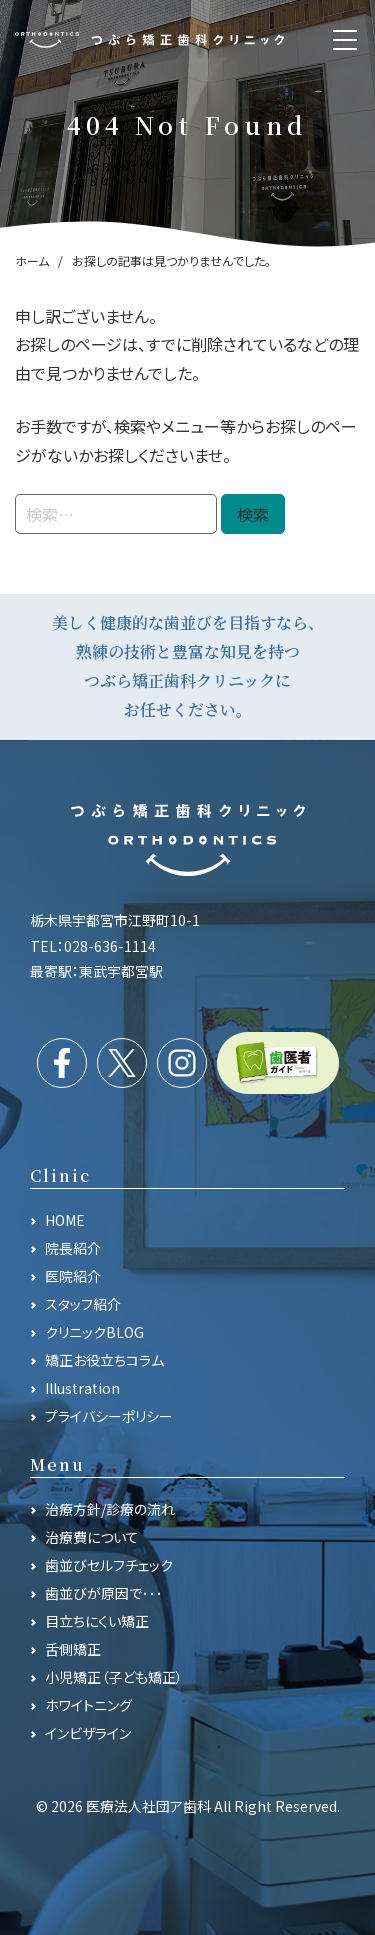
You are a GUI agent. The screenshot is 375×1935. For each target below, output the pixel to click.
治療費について (92, 1537)
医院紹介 (73, 1276)
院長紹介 (73, 1248)
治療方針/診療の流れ (110, 1509)
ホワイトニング (88, 1705)
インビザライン (88, 1733)
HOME (65, 1220)
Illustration (82, 1388)
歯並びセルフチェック (109, 1565)
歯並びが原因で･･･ (104, 1593)
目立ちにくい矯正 (97, 1621)
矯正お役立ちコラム (104, 1360)
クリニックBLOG (94, 1332)
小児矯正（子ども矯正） (114, 1677)
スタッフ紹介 (83, 1304)
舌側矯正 (73, 1649)
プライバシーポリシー (109, 1416)
